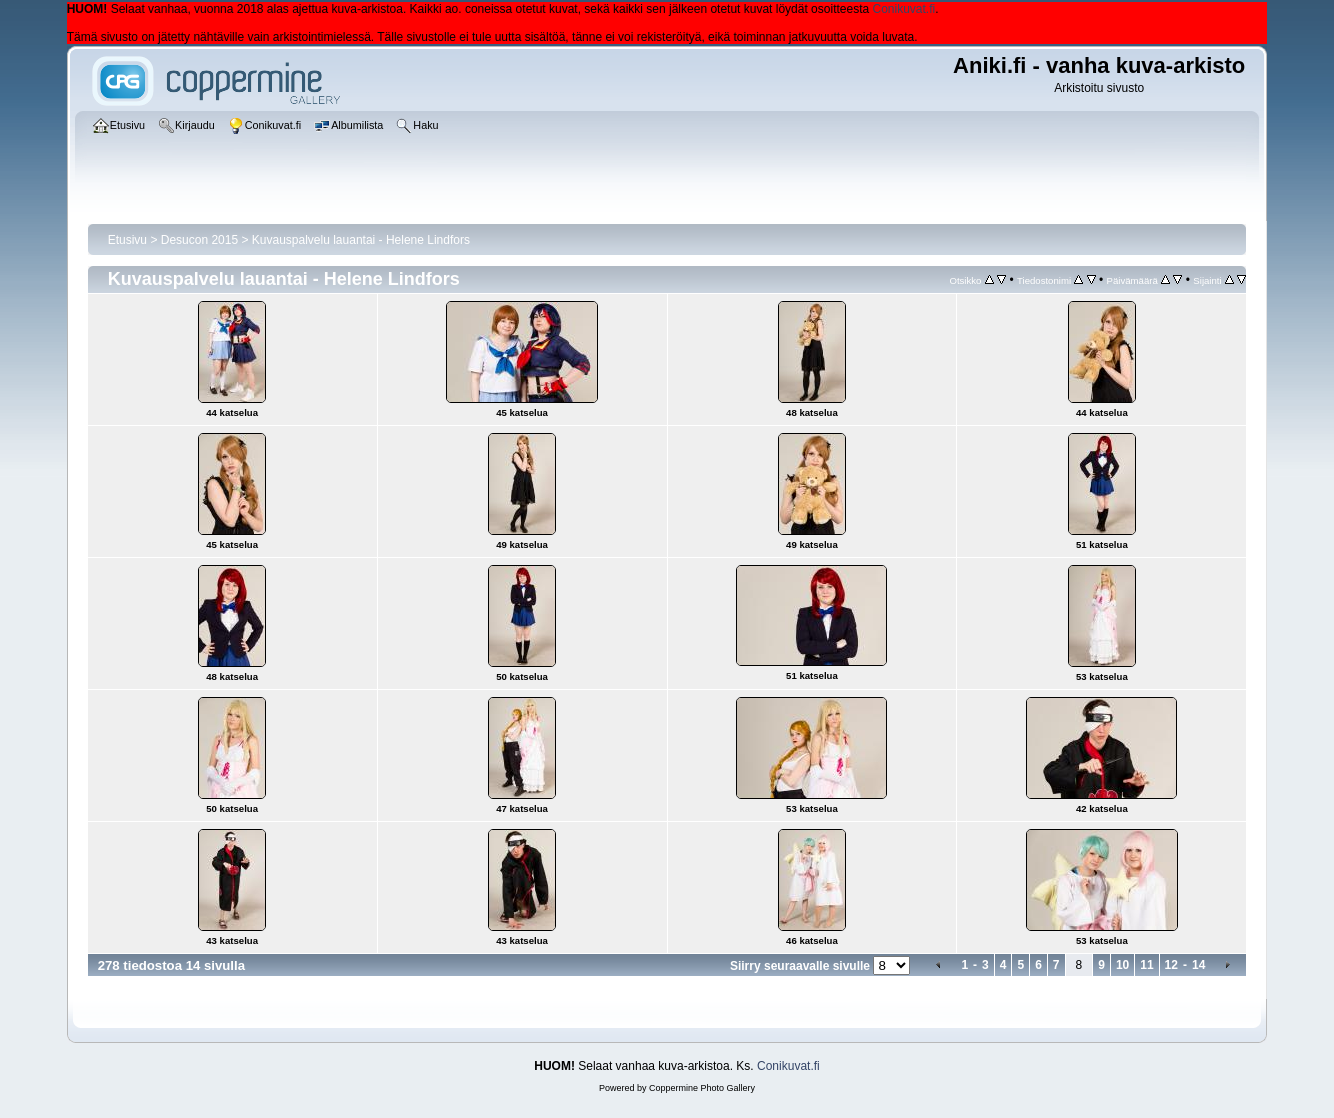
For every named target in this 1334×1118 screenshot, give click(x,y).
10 (1122, 965)
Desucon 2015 (199, 240)
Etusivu (127, 240)
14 (1198, 965)
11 (1146, 965)
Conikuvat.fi (904, 9)
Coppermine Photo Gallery (702, 1088)
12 (1171, 965)
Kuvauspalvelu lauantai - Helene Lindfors (361, 240)
